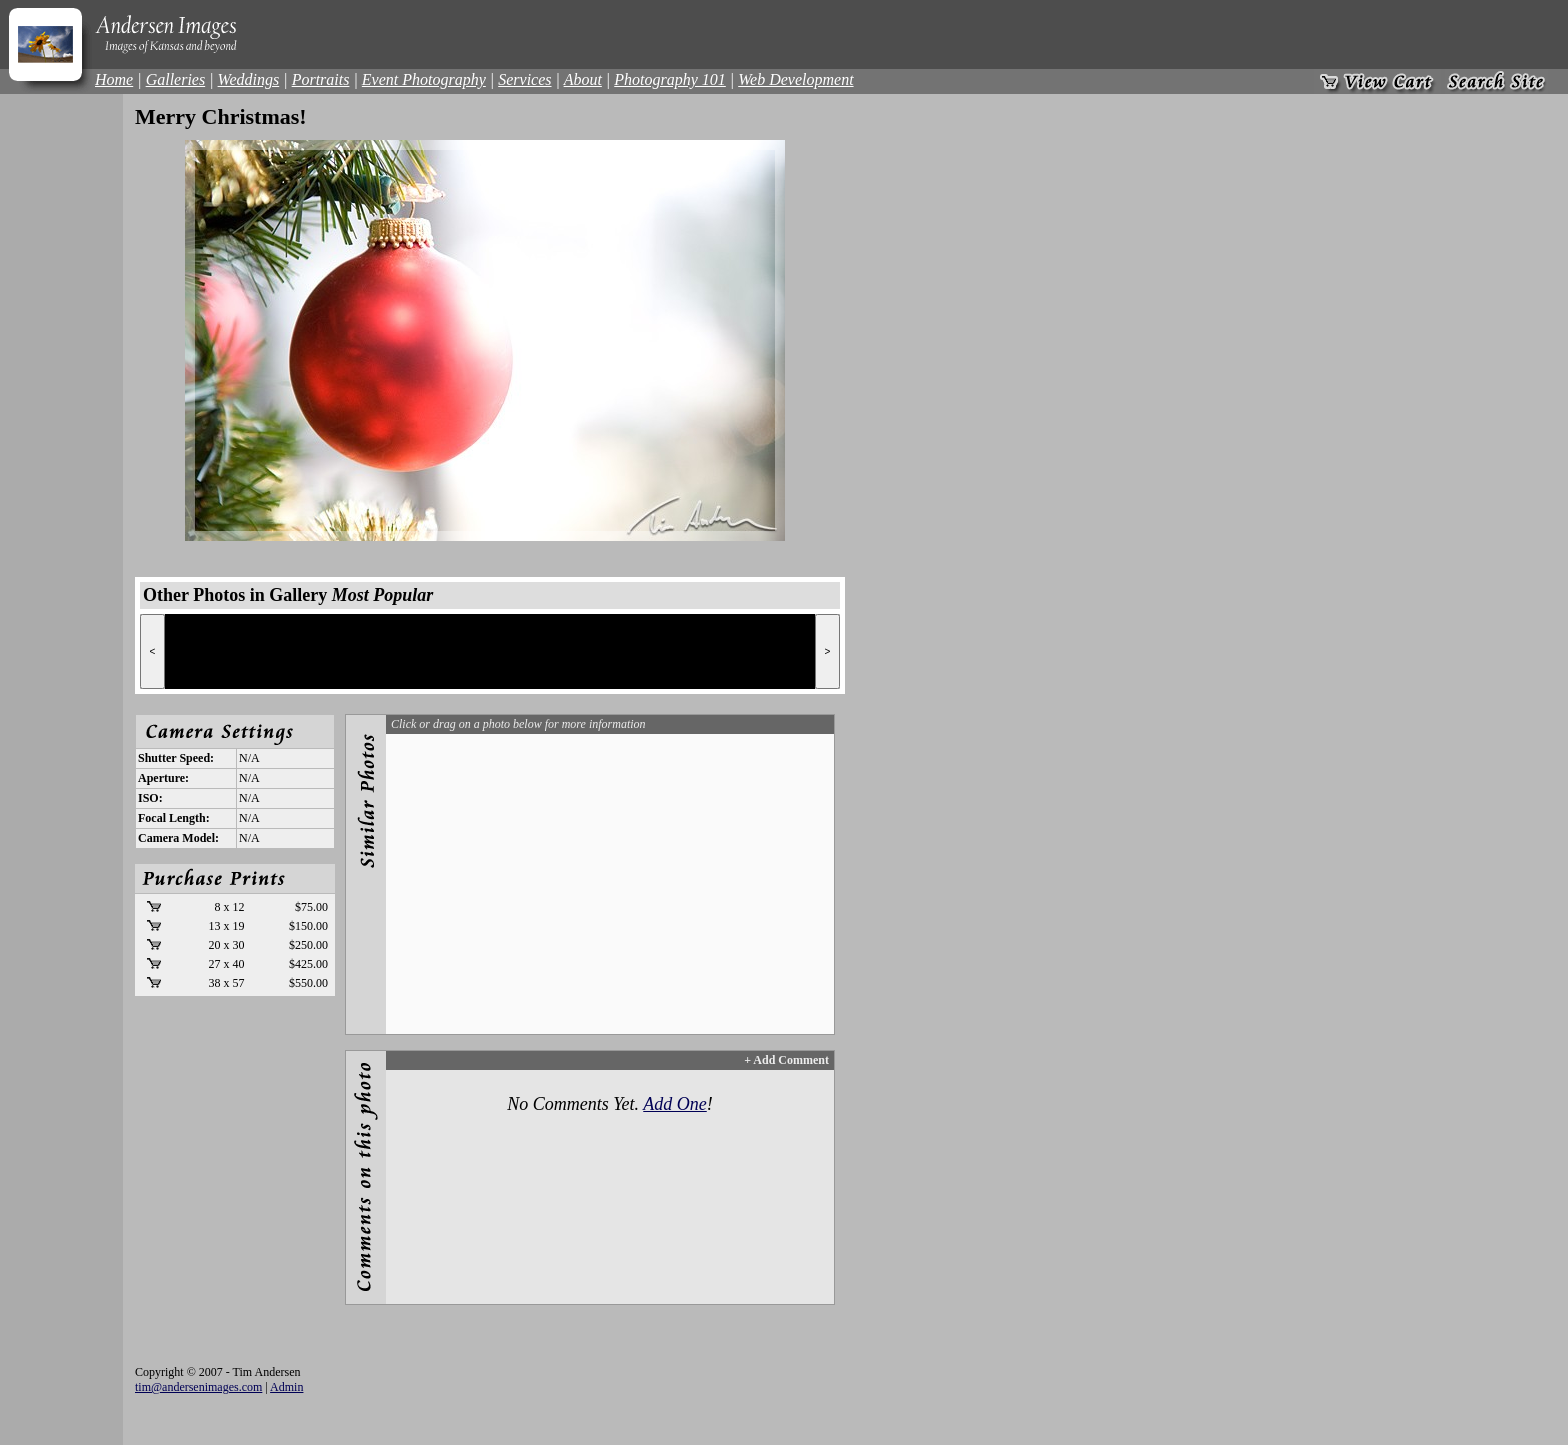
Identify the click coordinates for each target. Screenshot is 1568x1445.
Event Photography (424, 79)
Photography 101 (670, 79)
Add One (674, 1104)
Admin (286, 1387)
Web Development (795, 79)
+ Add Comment (786, 1060)
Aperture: (163, 778)
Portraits (321, 79)
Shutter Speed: (176, 758)
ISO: (150, 798)
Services (524, 79)
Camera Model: (178, 838)
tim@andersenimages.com (198, 1387)
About (583, 79)
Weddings (249, 79)
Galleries (176, 79)
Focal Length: (174, 818)
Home (114, 79)
